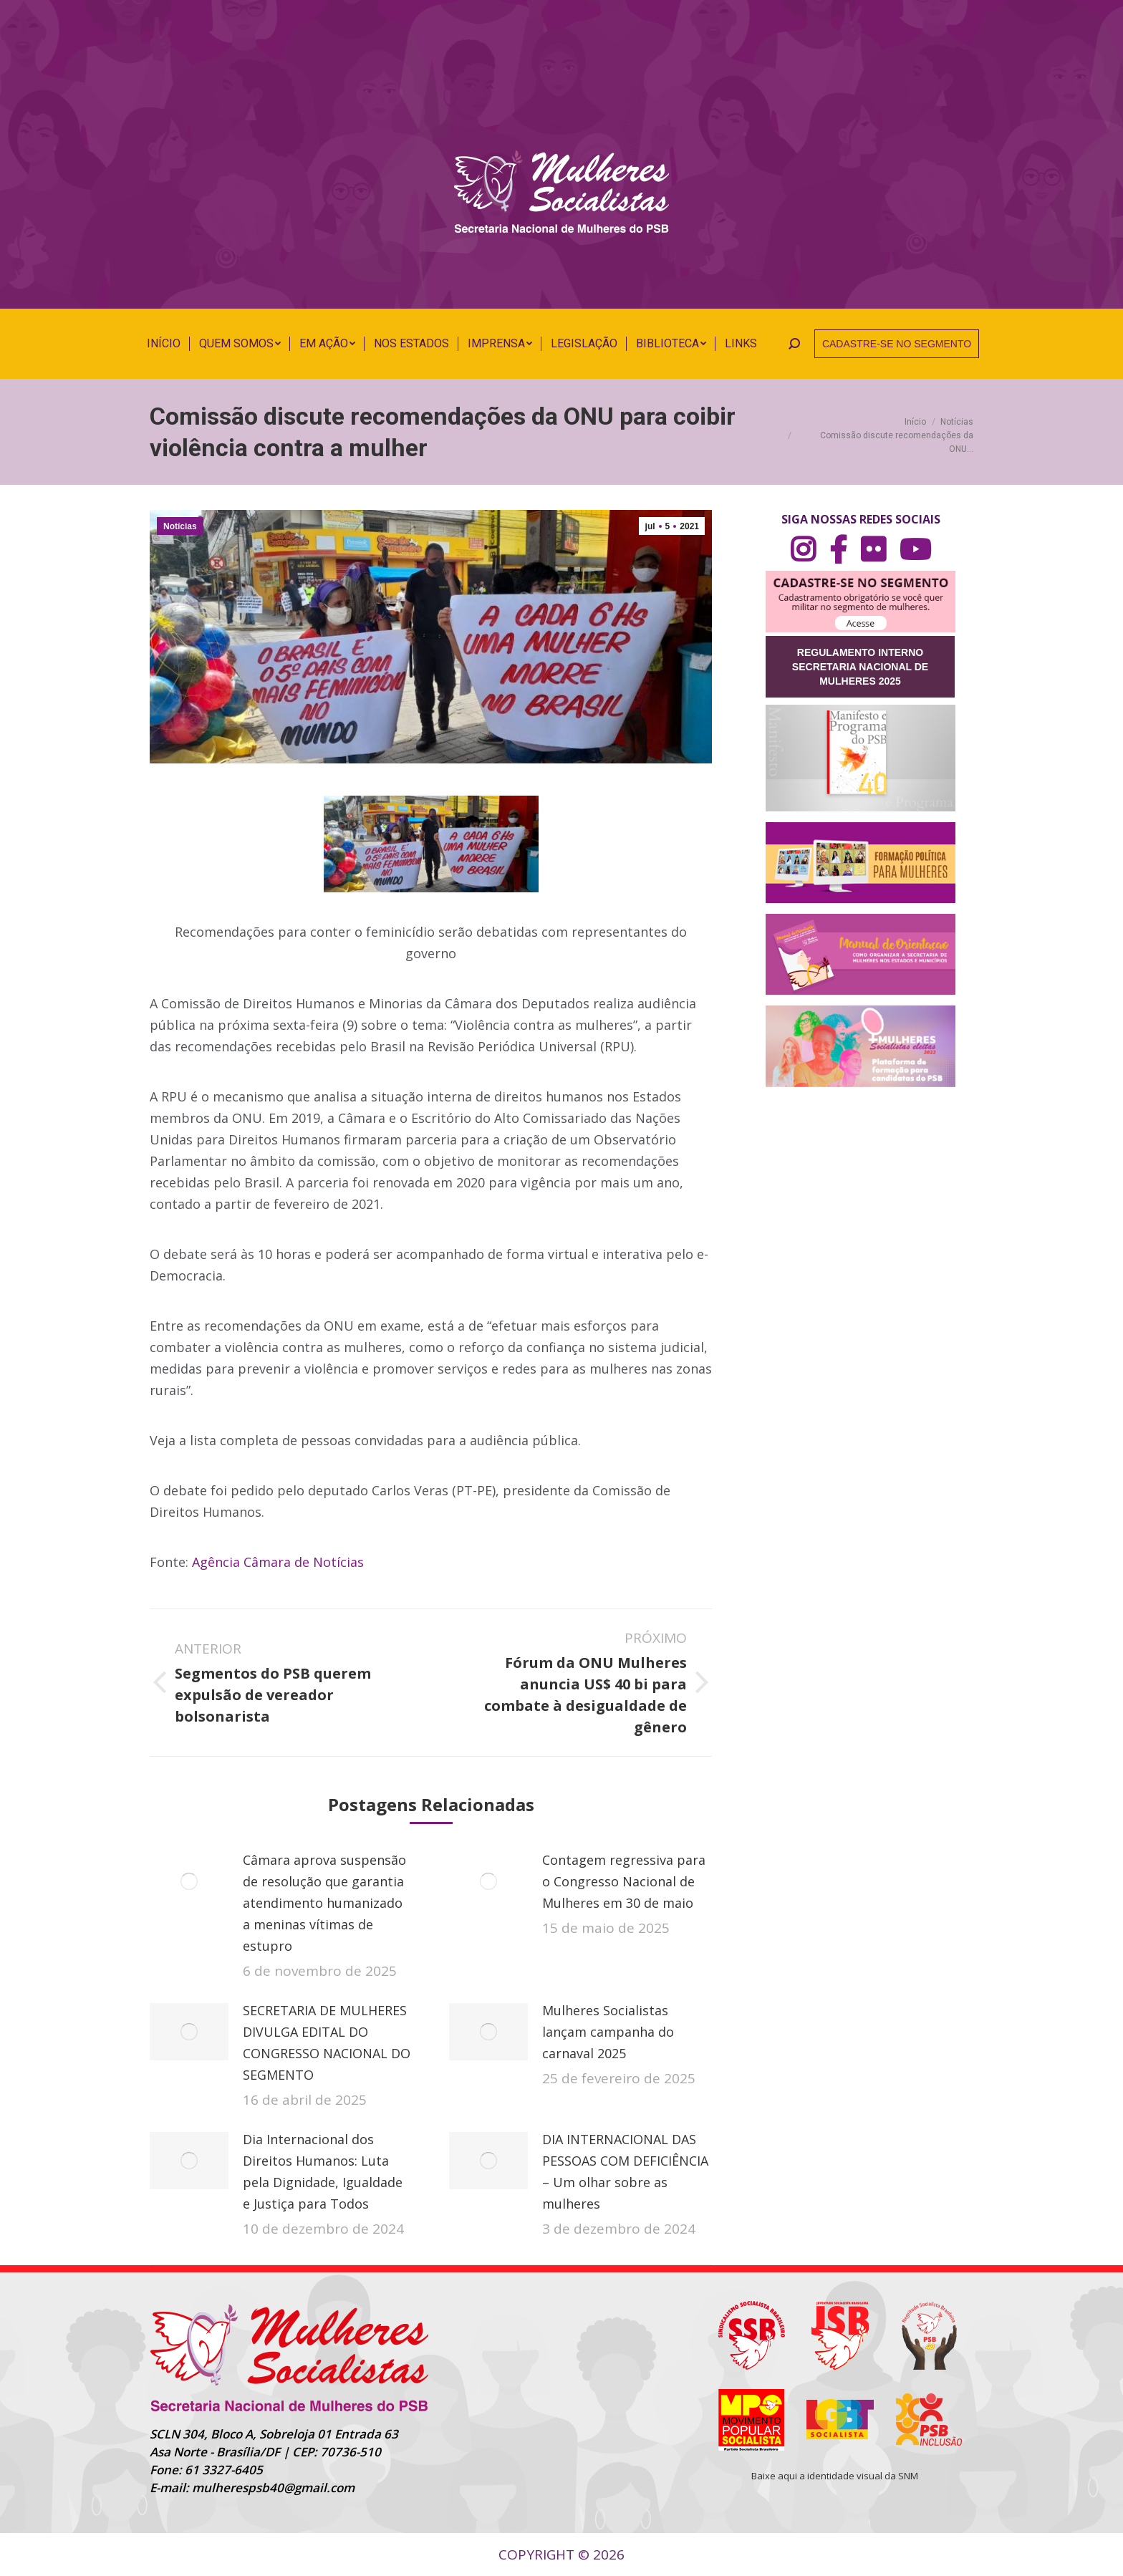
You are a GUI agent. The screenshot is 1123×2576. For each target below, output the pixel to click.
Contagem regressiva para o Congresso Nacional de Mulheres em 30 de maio (623, 1881)
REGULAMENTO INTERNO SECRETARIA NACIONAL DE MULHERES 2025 (860, 667)
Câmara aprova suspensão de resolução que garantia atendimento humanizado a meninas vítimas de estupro (324, 1902)
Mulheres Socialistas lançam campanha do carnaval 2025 (608, 2032)
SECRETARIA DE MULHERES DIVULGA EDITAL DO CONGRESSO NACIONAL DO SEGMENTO (326, 2042)
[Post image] (189, 1881)
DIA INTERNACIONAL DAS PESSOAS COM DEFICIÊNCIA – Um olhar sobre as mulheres (625, 2171)
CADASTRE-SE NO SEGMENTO (896, 343)
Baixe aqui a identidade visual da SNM (834, 2475)
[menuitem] (163, 344)
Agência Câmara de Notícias (278, 1562)
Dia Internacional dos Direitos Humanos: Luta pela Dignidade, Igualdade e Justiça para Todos (323, 2171)
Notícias (180, 526)
